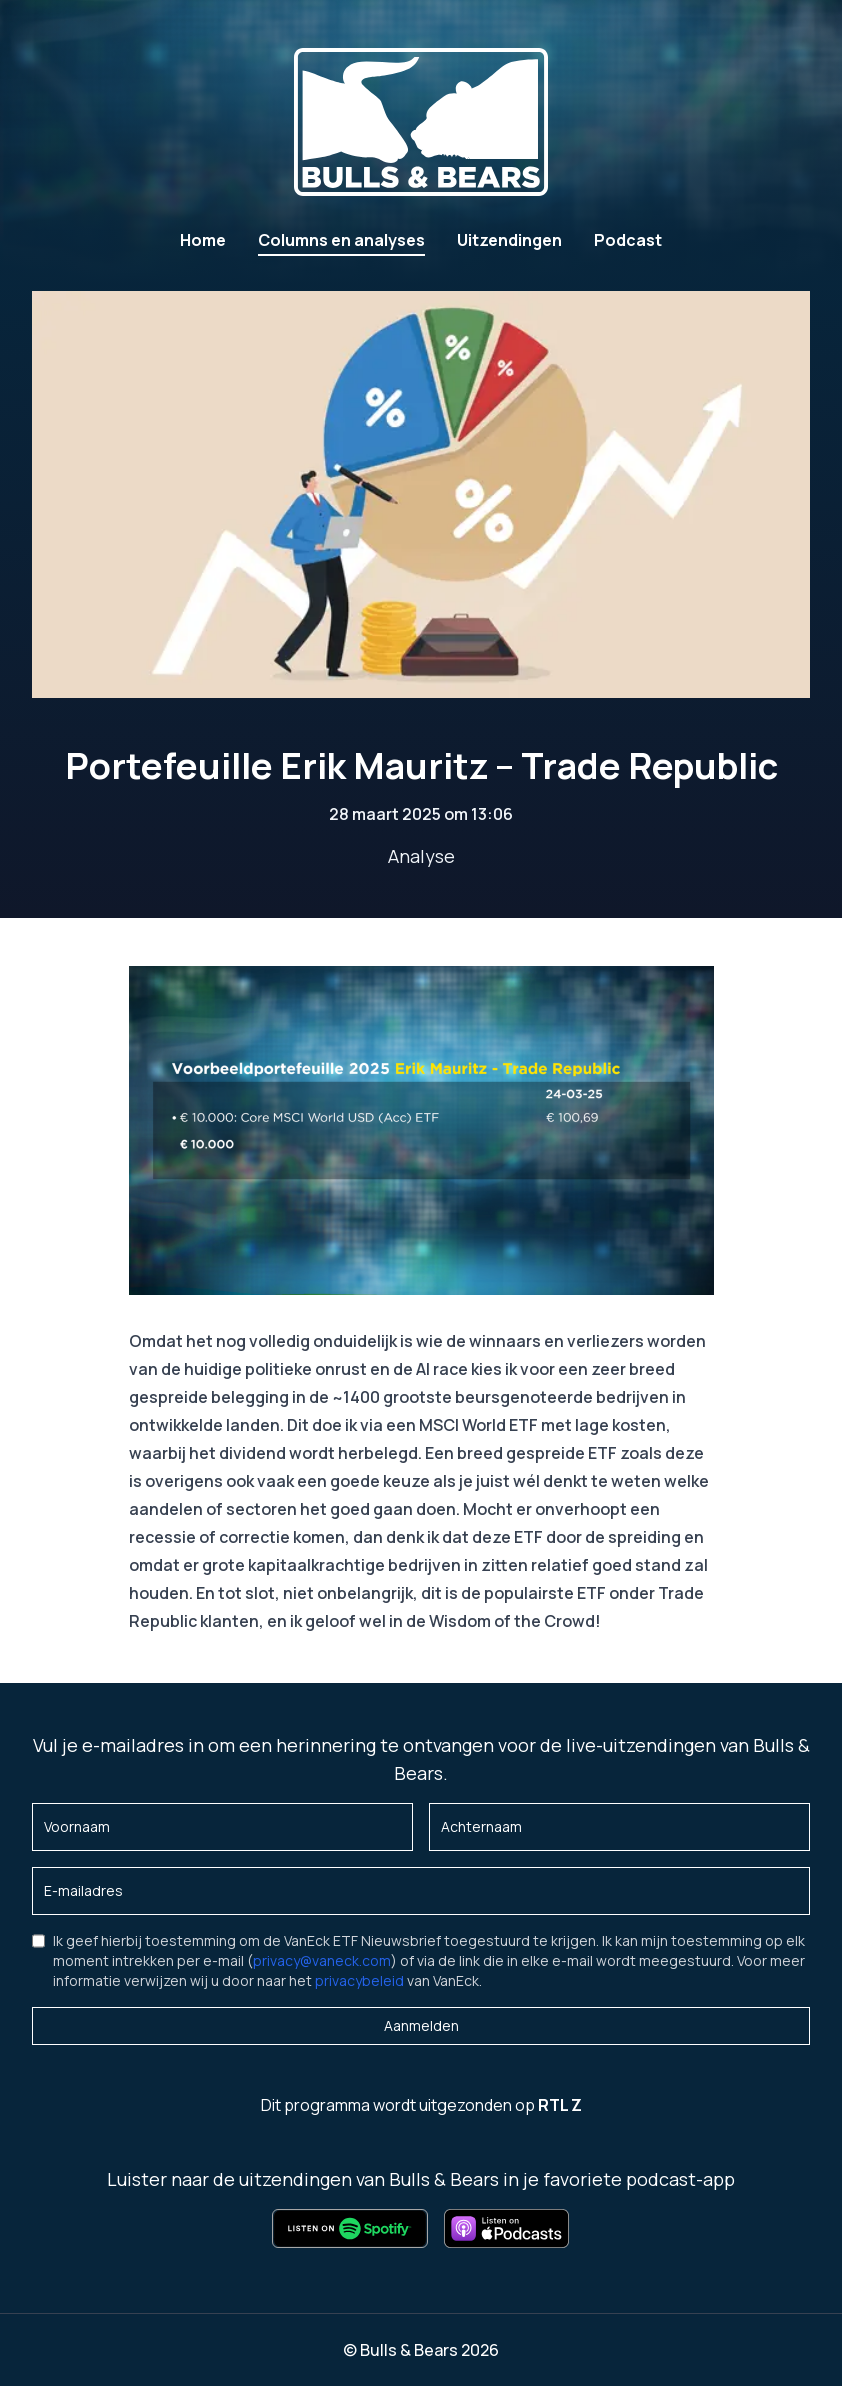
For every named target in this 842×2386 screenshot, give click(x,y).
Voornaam (77, 1826)
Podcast (628, 240)
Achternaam (481, 1826)
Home (203, 240)
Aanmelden (421, 2025)
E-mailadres (83, 1890)
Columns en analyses (341, 240)
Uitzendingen (509, 240)
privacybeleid (359, 1980)
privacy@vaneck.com (322, 1960)
